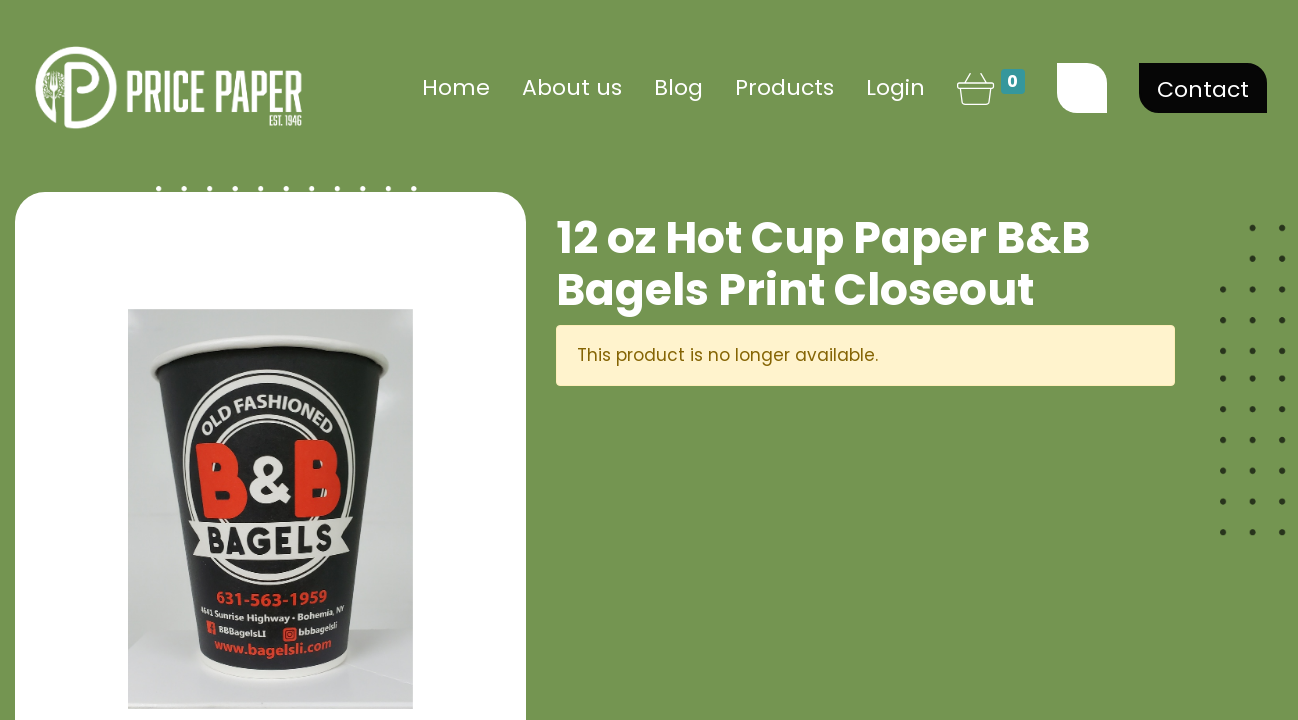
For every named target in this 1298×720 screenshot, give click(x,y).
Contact (1203, 89)
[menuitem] (456, 87)
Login (895, 87)
